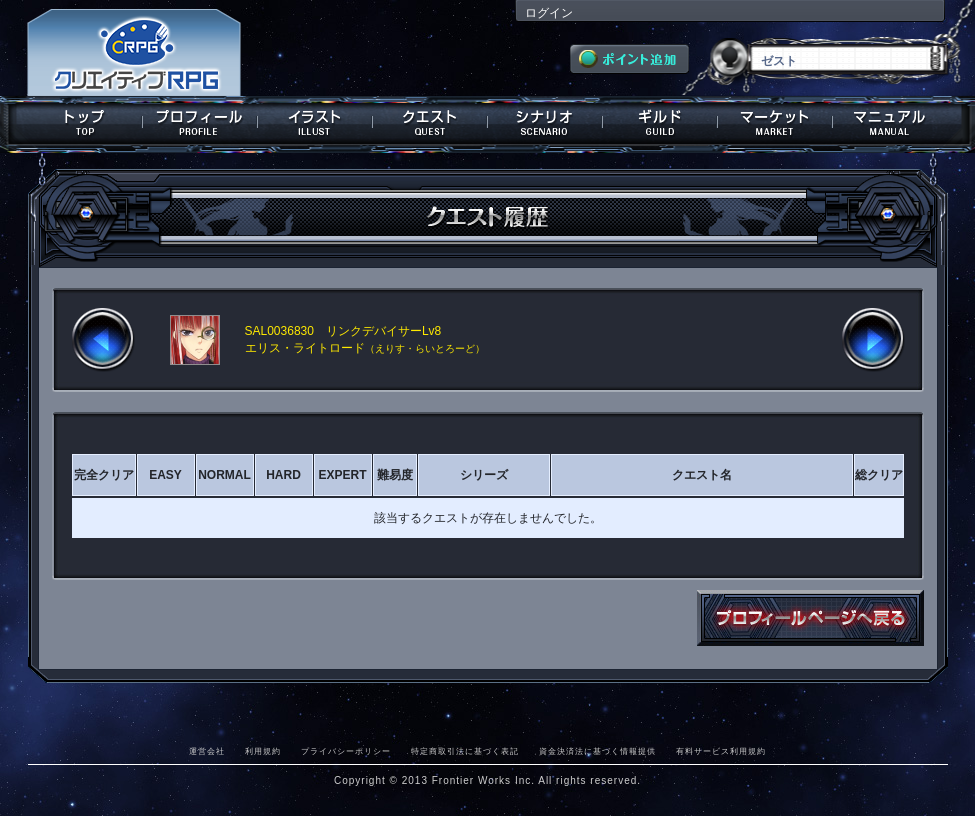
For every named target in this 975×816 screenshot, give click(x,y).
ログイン (549, 13)
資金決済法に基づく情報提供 (597, 751)
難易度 (395, 475)
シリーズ (484, 475)
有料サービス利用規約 (721, 751)
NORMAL (224, 475)
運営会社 (207, 751)
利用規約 (263, 751)
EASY (165, 475)
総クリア (879, 475)
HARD (283, 475)
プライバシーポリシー (346, 751)
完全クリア (104, 475)
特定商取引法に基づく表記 (465, 751)
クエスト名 (702, 475)
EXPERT (342, 475)
